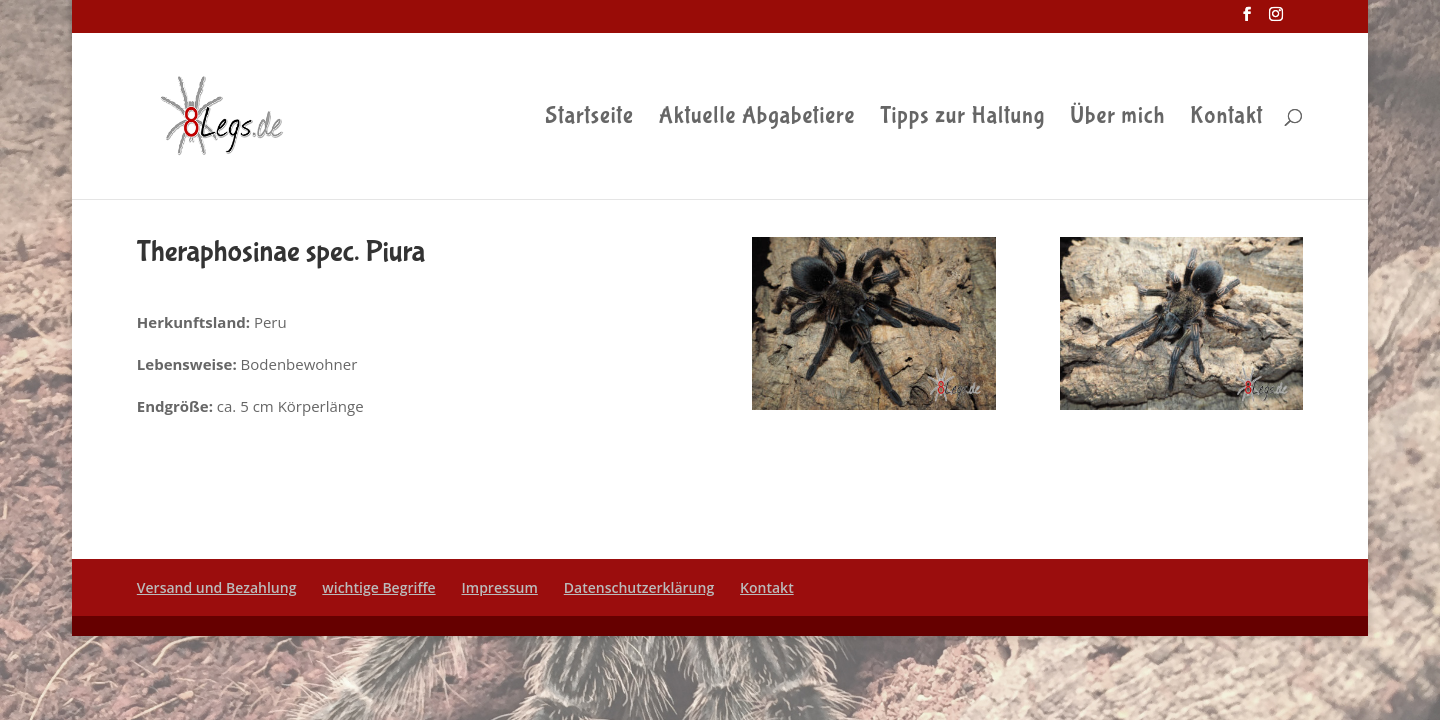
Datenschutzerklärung (639, 587)
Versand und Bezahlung (217, 587)
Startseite (589, 119)
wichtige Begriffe (378, 587)
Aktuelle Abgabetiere (757, 119)
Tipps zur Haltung (962, 119)
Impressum (500, 587)
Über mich (1117, 119)
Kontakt (1226, 119)
